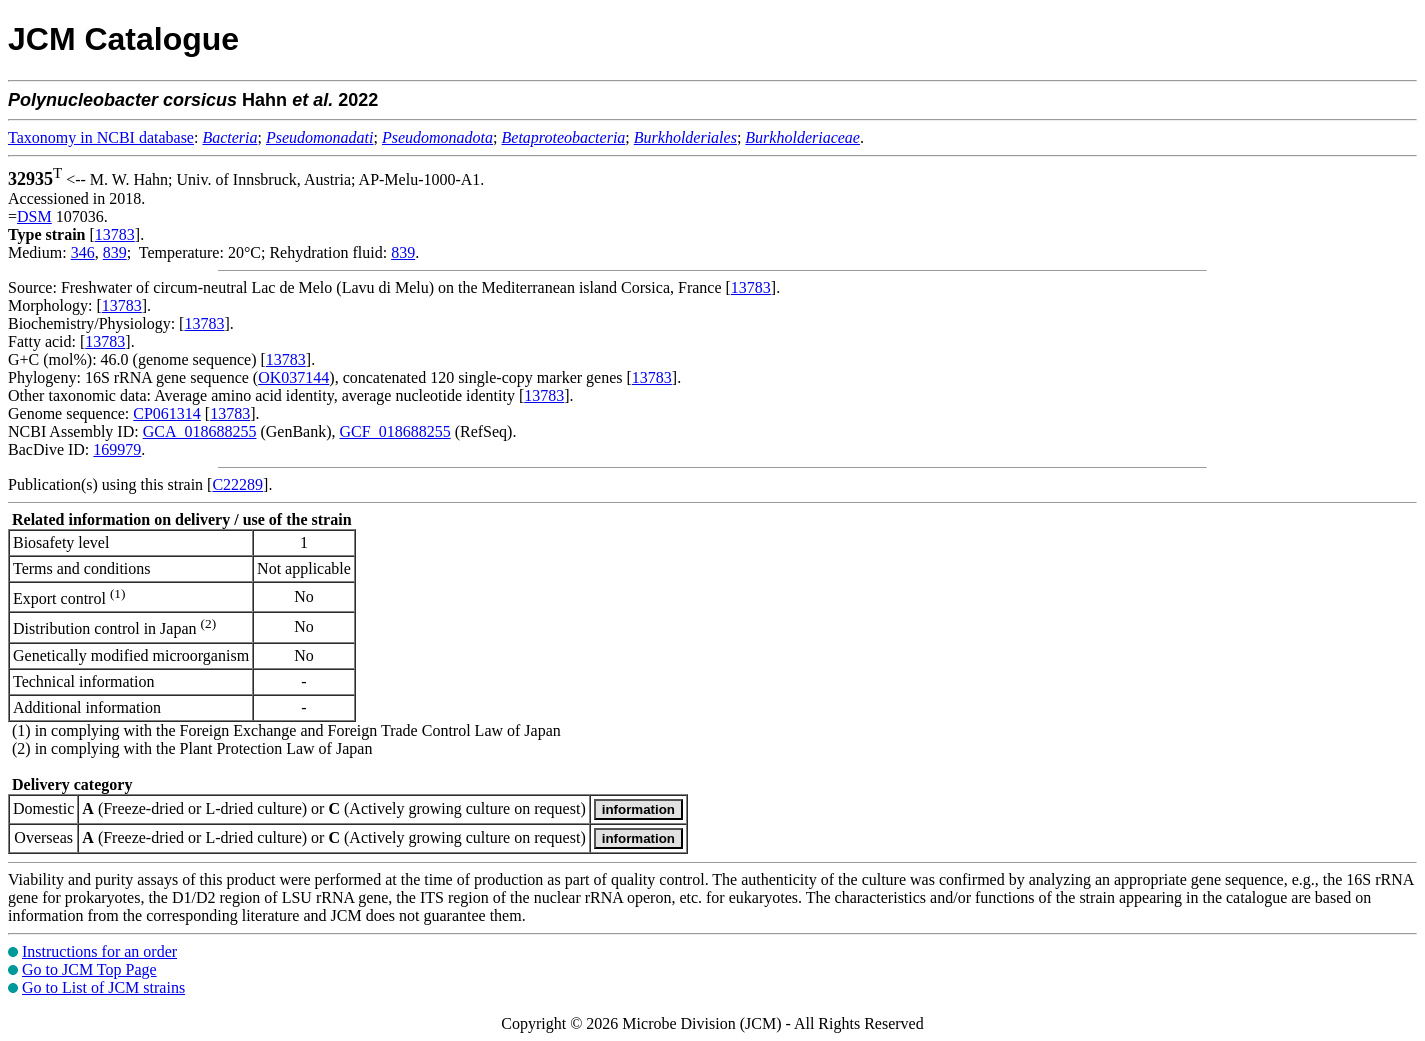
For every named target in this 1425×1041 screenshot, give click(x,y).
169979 (117, 449)
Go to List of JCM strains (103, 987)
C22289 (237, 484)
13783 (115, 234)
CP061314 (167, 413)
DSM (34, 216)
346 (83, 252)
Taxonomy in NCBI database (101, 137)
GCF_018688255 (395, 431)
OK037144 (293, 377)
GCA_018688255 (200, 431)
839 (115, 252)
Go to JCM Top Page (89, 969)
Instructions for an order (99, 951)
